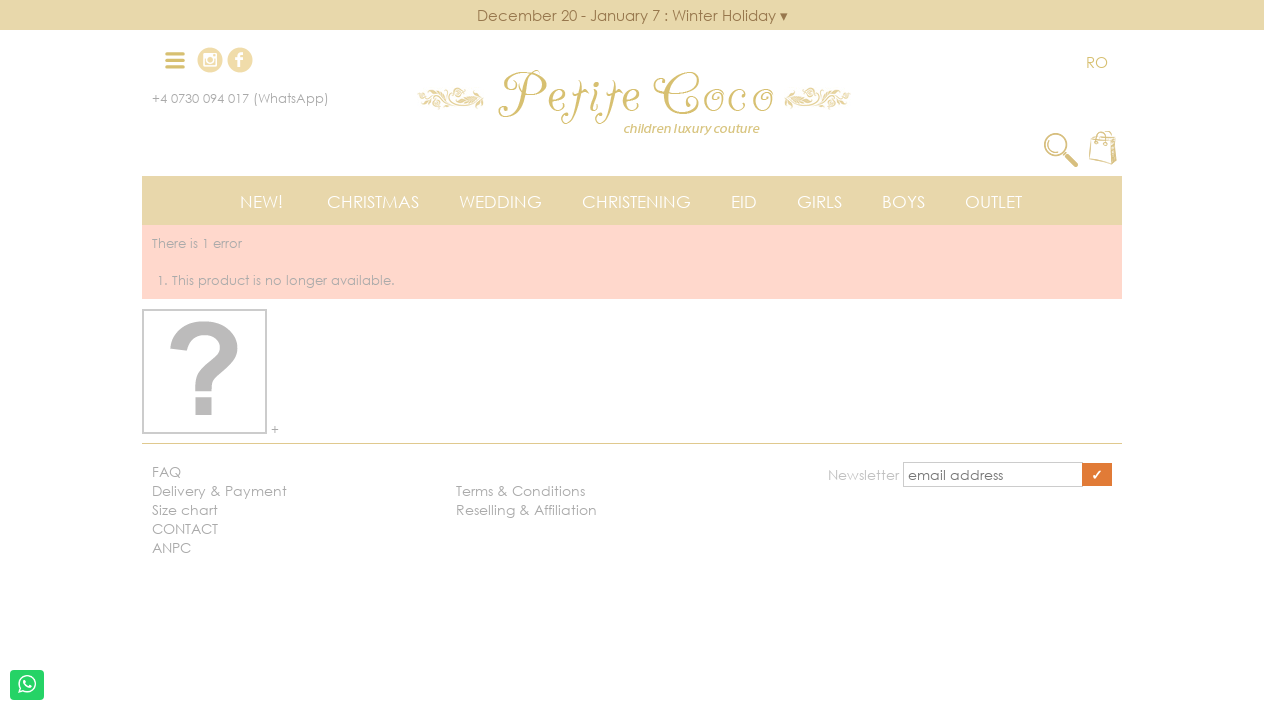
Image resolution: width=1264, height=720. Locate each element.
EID (744, 201)
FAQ (166, 471)
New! (261, 201)
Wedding (500, 201)
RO (1097, 62)
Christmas (373, 201)
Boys (903, 201)
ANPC (171, 547)
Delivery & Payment (219, 490)
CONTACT (185, 528)
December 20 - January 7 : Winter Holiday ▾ (632, 15)
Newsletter (865, 474)
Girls (819, 201)
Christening (636, 201)
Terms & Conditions (520, 490)
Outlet (993, 201)
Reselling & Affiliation (526, 509)
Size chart (185, 509)
